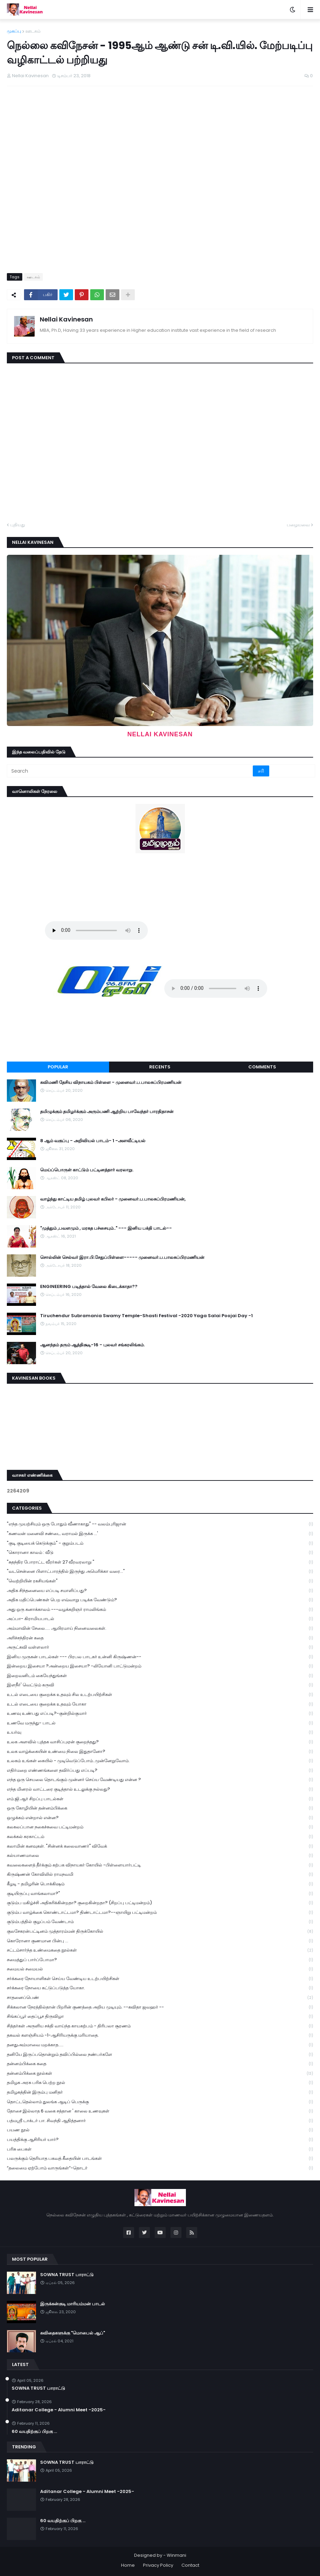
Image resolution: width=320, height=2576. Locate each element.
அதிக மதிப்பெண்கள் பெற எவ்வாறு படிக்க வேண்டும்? (160, 1600)
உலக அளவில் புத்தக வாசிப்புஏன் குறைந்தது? (160, 1742)
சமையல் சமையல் (160, 1969)
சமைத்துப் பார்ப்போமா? (160, 1960)
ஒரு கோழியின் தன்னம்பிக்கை (160, 1808)
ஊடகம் (32, 31)
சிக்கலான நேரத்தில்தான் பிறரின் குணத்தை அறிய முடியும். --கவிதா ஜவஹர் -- (160, 2007)
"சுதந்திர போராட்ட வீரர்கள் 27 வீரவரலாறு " (160, 1562)
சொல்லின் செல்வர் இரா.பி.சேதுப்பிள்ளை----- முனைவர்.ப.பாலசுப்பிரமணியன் (122, 1257)
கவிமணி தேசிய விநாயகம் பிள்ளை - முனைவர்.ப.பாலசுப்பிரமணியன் (110, 1082)
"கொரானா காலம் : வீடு (160, 1552)
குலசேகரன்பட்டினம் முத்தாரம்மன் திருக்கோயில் (160, 1931)
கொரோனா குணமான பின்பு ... (160, 1941)
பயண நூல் (160, 2130)
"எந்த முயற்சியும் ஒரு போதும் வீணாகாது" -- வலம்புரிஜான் (160, 1524)
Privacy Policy (158, 2565)
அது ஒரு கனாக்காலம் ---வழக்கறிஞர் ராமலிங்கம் (160, 1609)
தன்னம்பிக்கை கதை (160, 2064)
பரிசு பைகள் (160, 2149)
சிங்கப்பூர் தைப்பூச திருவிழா (160, 2016)
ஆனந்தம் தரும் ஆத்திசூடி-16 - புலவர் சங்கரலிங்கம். (92, 1345)
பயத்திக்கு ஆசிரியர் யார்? (160, 2139)
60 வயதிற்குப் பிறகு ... (34, 2431)
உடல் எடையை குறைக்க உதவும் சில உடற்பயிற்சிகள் (160, 1694)
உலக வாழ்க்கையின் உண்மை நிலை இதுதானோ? (160, 1751)
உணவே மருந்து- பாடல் (160, 1723)
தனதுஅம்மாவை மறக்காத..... (160, 2045)
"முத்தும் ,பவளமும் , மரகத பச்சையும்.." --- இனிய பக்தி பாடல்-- (106, 1228)
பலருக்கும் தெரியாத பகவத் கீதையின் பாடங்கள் (160, 2158)
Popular (58, 1067)
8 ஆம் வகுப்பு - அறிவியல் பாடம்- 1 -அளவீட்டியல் (92, 1141)
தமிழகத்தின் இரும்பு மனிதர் (160, 2092)
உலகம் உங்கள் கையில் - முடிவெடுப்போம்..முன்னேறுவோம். (160, 1761)
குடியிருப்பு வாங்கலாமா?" (160, 1893)
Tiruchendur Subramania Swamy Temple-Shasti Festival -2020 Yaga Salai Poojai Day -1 (146, 1316)
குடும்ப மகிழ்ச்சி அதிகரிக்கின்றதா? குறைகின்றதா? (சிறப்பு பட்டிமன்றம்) (160, 1903)
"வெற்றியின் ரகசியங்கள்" (160, 1581)
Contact (190, 2565)
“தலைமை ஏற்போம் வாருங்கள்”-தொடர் (160, 2168)
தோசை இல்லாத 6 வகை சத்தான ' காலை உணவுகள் (160, 2111)
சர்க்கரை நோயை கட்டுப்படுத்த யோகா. (160, 1988)
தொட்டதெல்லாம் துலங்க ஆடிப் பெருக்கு (160, 2102)
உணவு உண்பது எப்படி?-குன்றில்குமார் (160, 1713)
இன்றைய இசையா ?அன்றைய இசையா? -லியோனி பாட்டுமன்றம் (160, 1666)
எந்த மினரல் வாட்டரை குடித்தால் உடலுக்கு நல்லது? (160, 1789)
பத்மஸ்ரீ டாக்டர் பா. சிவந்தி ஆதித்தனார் (160, 2120)
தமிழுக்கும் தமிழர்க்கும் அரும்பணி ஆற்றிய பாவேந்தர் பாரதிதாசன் (107, 1112)
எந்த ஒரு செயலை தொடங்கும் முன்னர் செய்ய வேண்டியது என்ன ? (160, 1779)
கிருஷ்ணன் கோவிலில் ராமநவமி (160, 1874)
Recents (159, 1067)
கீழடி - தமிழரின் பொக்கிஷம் (160, 1884)
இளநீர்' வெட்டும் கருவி (160, 1685)
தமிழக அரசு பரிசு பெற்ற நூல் (160, 2082)
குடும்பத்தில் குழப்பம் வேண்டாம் (160, 1921)
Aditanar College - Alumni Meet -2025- (59, 2410)
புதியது (17, 525)
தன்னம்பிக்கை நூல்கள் (160, 2073)
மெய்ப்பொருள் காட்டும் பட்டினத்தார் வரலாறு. (86, 1170)
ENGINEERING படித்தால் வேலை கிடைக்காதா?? (89, 1287)
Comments (262, 1067)
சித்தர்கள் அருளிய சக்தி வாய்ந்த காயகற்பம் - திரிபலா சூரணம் (160, 2026)
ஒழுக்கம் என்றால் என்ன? (160, 1818)
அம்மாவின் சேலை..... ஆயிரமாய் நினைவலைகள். (160, 1628)
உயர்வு (160, 1732)
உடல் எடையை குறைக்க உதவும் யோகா (160, 1704)
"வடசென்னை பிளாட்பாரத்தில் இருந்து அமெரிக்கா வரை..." (160, 1571)
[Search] (130, 770)
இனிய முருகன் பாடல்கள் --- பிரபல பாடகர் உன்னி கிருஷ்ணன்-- (160, 1657)
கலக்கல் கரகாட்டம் (160, 1836)
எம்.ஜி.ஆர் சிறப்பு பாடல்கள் (160, 1799)
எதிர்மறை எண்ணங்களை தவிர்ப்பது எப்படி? (160, 1770)
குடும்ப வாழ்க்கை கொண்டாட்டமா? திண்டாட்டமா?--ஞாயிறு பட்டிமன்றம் (160, 1912)
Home (128, 2565)
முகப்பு (14, 31)
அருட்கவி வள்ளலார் (160, 1647)
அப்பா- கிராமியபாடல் (160, 1619)
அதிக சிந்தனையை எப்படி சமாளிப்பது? (160, 1590)
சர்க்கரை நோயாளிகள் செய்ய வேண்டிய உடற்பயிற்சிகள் (160, 1978)
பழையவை (298, 525)
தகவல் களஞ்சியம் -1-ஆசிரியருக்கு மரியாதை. (160, 2035)
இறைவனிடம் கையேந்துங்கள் (160, 1675)
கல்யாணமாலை (160, 1855)
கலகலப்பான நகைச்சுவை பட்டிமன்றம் (160, 1827)
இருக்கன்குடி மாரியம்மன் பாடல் (72, 2304)
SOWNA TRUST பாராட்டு (67, 2275)
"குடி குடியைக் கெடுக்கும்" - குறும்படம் (160, 1543)
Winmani (176, 2555)
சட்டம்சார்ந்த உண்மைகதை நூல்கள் (160, 1950)
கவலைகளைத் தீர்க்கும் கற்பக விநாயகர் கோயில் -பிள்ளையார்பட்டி (160, 1865)
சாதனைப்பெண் (160, 1997)
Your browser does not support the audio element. (96, 930)
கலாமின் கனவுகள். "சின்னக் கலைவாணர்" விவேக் (160, 1846)
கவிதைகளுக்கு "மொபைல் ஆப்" (72, 2333)
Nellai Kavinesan (66, 319)
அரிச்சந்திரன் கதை (160, 1638)
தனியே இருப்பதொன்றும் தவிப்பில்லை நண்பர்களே (160, 2054)
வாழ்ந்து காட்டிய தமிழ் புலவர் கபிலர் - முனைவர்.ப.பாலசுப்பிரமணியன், (113, 1199)
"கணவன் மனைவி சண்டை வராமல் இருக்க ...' (160, 1533)
